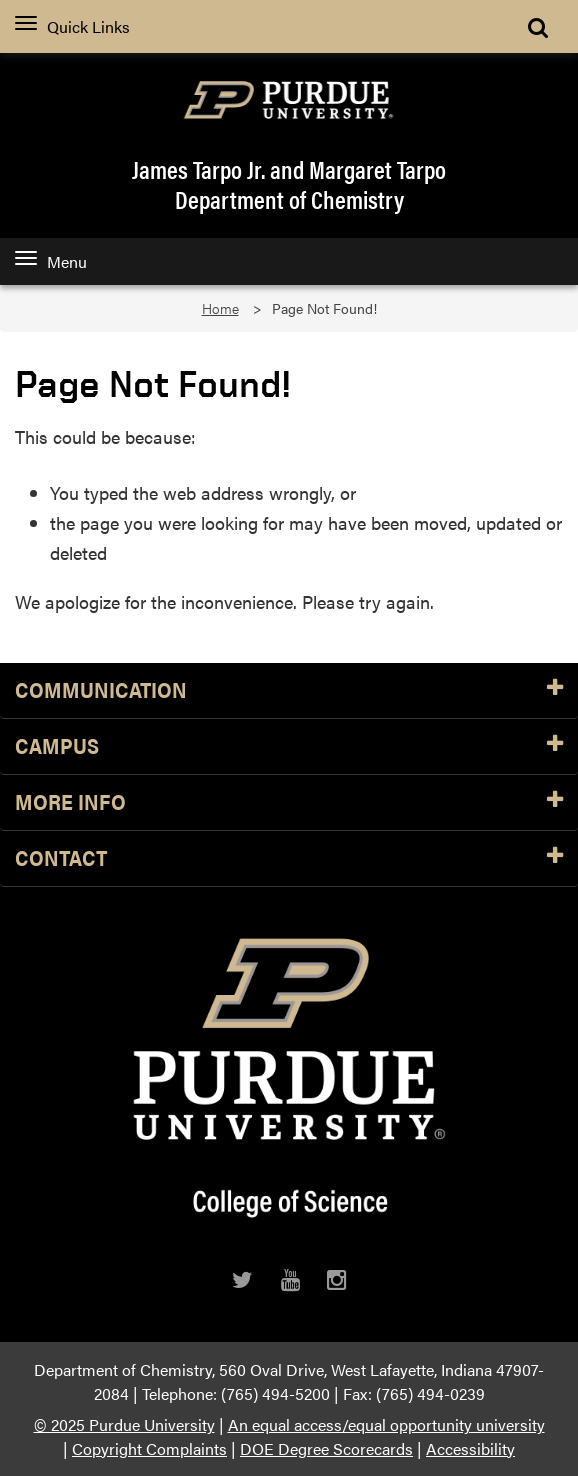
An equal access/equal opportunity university (386, 1424)
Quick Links (72, 26)
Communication (289, 690)
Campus (289, 746)
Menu (51, 261)
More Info (289, 802)
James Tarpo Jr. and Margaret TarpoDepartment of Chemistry (289, 184)
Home (220, 308)
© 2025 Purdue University (124, 1424)
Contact (289, 858)
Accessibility (470, 1448)
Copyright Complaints (149, 1448)
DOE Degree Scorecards (326, 1448)
